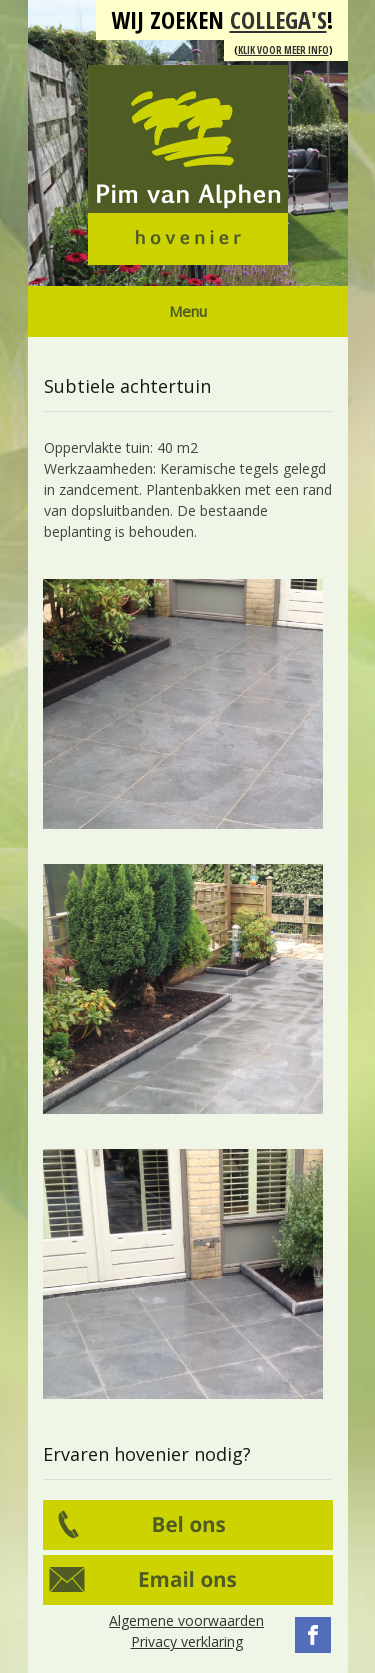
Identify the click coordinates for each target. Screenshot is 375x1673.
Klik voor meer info (283, 50)
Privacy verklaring (187, 1641)
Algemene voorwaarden (186, 1620)
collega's (278, 19)
